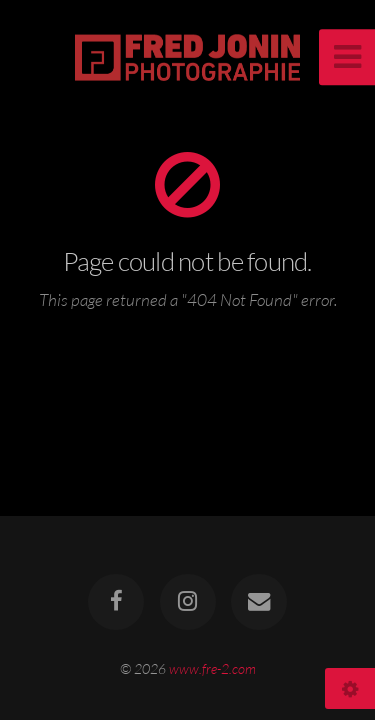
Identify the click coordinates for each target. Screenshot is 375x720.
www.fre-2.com (212, 668)
